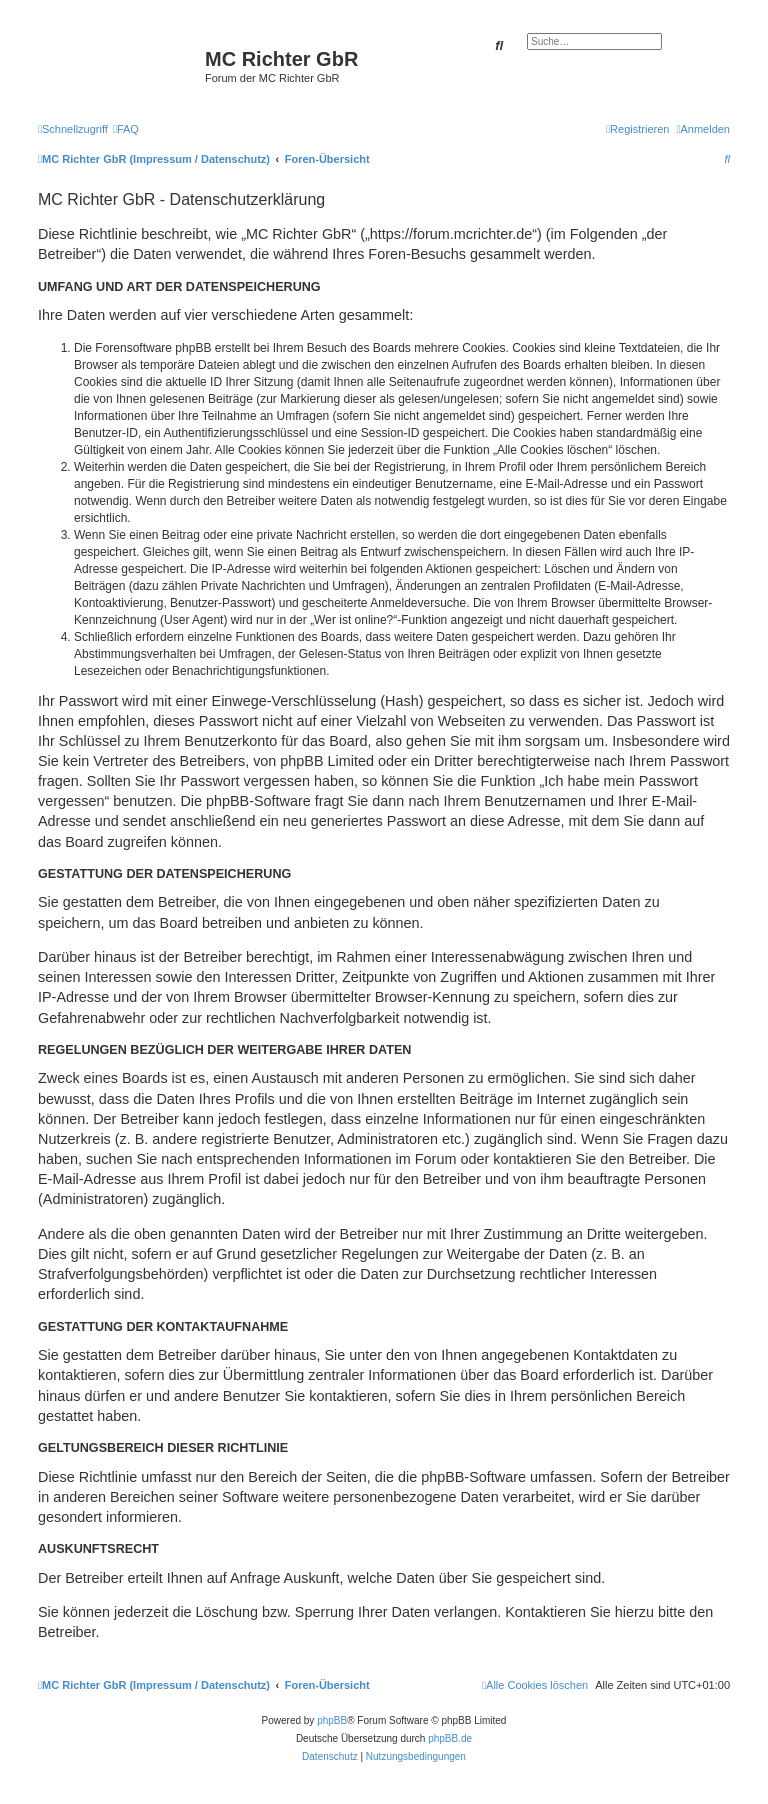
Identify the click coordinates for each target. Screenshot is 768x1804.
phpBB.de (450, 1738)
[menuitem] (126, 129)
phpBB (332, 1720)
